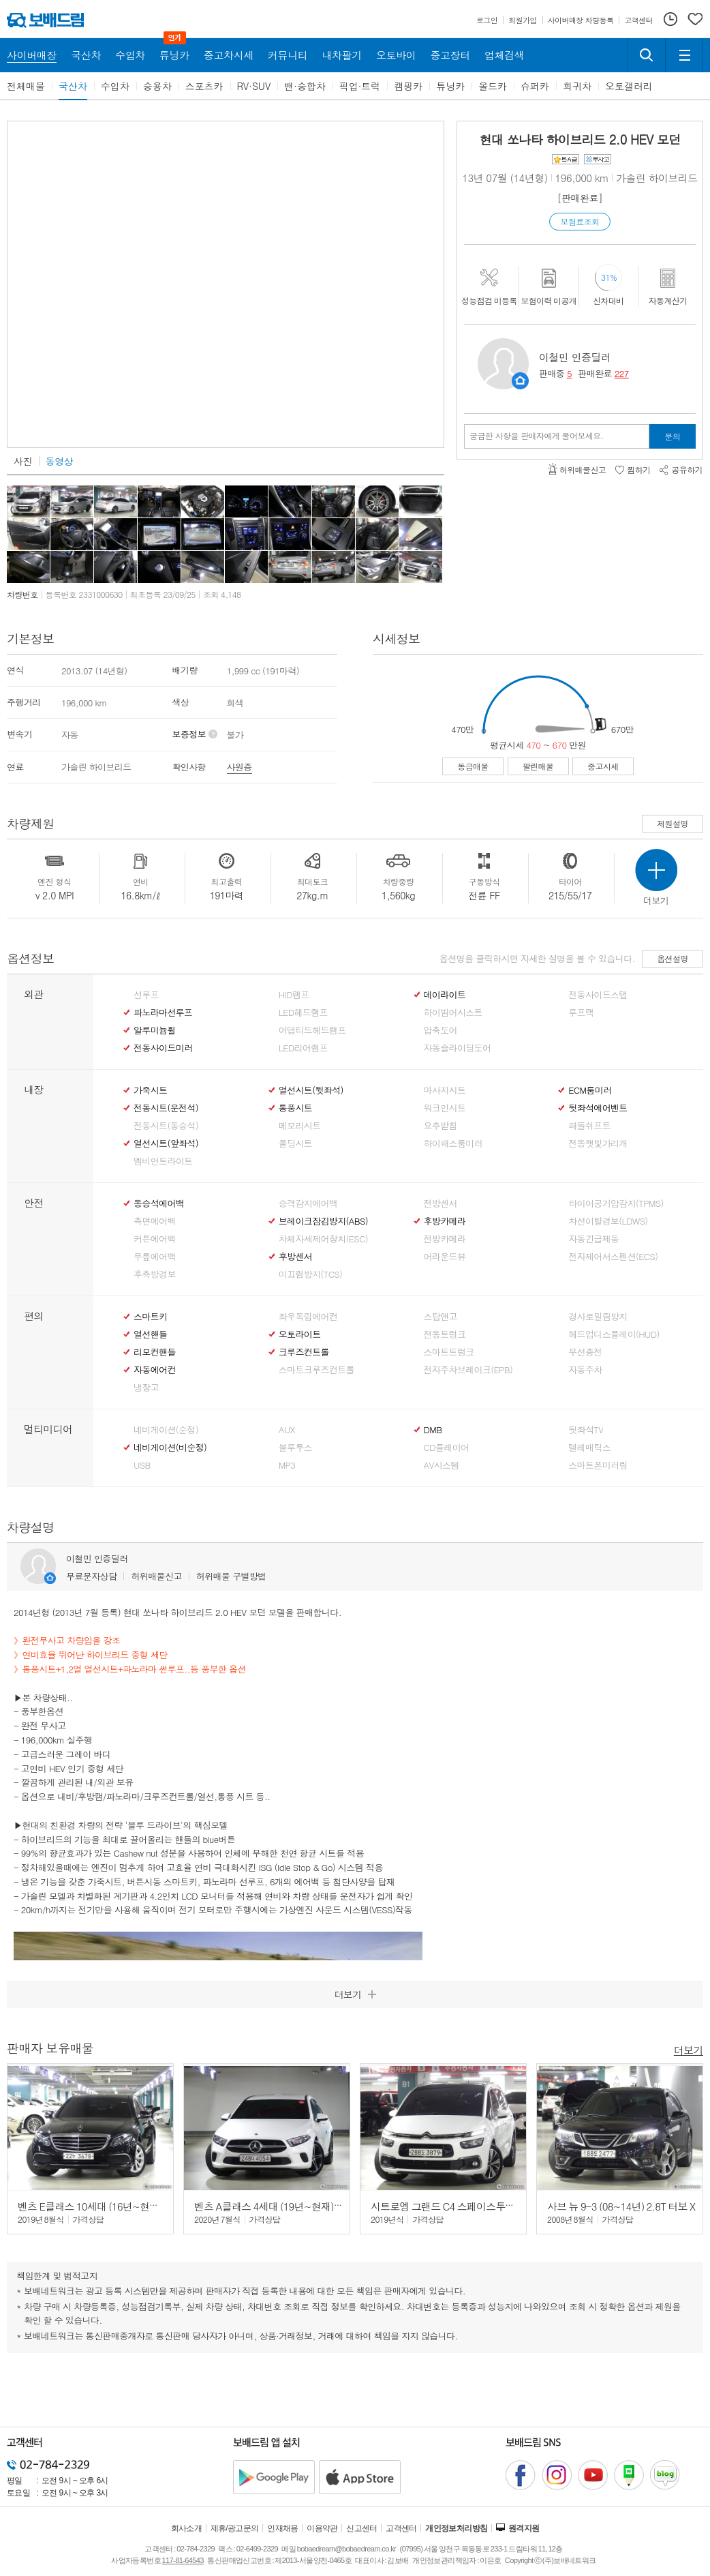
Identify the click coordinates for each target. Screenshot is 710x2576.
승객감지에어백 (308, 1203)
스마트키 (150, 1316)
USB (142, 1465)
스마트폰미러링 (597, 1465)
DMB (433, 1430)
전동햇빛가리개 (597, 1143)
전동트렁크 (445, 1334)
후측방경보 (155, 1274)
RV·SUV (254, 86)
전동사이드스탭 (597, 995)
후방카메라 (445, 1221)
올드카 (492, 86)
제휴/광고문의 (235, 2528)
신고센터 (361, 2528)
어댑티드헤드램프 (312, 1030)
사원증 (239, 766)
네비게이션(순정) (166, 1430)
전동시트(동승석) (166, 1125)
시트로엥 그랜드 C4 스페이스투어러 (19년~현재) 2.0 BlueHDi (502, 2206)
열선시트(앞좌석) (166, 1143)
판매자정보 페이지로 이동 (520, 380)
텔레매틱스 (589, 1447)
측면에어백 (155, 1221)
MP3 (287, 1465)
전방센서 (440, 1203)
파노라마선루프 (163, 1012)
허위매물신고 (156, 1576)
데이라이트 (445, 995)
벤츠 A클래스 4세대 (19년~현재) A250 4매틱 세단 (300, 2206)
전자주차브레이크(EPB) (468, 1370)
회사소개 (186, 2528)
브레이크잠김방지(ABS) (323, 1221)
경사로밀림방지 (597, 1316)
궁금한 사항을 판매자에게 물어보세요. (536, 436)
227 (622, 373)
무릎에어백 (155, 1256)
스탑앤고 (440, 1316)
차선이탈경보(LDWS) (607, 1221)
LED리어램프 (303, 1048)
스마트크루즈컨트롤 (316, 1370)
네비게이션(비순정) (170, 1447)
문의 (673, 436)
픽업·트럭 (360, 86)
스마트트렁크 (449, 1352)
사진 (23, 461)
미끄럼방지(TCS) (311, 1274)
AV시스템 (441, 1465)
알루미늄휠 (155, 1030)
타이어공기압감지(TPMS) (615, 1203)
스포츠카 (204, 86)
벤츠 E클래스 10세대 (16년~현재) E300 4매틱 (115, 2206)
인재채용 (282, 2528)
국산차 (73, 86)
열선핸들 (150, 1334)
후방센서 (295, 1256)
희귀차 (577, 86)
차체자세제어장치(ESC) (323, 1239)
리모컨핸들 (155, 1352)
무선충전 (585, 1352)
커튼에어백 (155, 1239)
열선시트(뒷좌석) (311, 1090)
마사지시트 (445, 1090)
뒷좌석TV (585, 1430)
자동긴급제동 (593, 1239)
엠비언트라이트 (163, 1161)
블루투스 (295, 1447)
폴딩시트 (295, 1143)
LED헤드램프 (303, 1012)
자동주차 (585, 1370)
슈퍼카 (535, 86)
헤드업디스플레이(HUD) (614, 1334)
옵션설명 (672, 958)
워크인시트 (445, 1108)
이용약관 (322, 2528)
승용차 (157, 86)
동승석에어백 (159, 1203)
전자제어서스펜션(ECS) (613, 1256)
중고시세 (603, 766)
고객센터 (401, 2528)
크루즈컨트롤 (304, 1352)
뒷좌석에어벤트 (597, 1108)
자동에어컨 (155, 1370)
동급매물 (473, 766)
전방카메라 (445, 1239)
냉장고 (146, 1387)
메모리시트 (300, 1125)
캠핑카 (408, 86)
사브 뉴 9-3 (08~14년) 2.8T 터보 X (621, 2206)
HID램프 (294, 995)
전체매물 (26, 86)
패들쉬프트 (589, 1125)
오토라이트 (300, 1334)
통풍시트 (295, 1108)
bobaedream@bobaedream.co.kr (346, 2549)
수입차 (115, 86)
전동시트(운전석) (166, 1108)
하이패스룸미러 (453, 1143)
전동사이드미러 (163, 1048)
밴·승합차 (305, 86)
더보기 (688, 2049)
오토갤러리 (629, 86)
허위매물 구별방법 (231, 1576)
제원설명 (672, 823)
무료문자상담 (91, 1576)
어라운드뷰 (445, 1256)
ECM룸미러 (589, 1090)
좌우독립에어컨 (308, 1316)
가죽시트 (150, 1090)
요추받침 (440, 1125)
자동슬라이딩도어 (457, 1048)
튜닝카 (450, 86)
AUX (287, 1430)
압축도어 (440, 1030)
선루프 (146, 995)
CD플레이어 (446, 1447)
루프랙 (580, 1012)
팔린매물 (538, 766)
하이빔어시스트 (453, 1012)
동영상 (59, 461)
